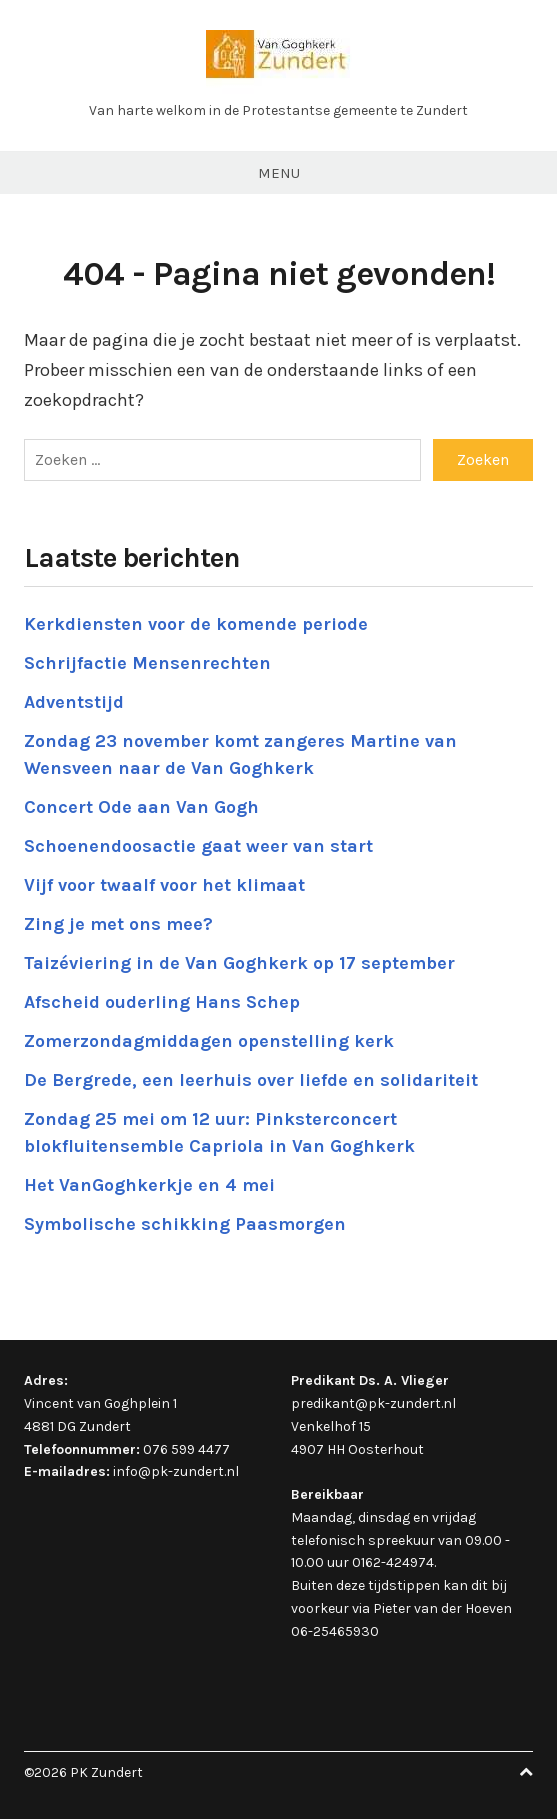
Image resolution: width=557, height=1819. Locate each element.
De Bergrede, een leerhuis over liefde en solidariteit (251, 1080)
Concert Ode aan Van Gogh (141, 807)
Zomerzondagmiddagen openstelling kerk (209, 1041)
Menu (279, 173)
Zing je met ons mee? (118, 924)
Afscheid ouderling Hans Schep (162, 1002)
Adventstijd (74, 702)
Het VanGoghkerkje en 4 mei (149, 1185)
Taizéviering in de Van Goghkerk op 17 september (239, 963)
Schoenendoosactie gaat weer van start (198, 846)
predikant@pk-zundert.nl (373, 1403)
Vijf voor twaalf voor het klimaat (164, 885)
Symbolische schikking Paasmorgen (185, 1224)
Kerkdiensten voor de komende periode (196, 624)
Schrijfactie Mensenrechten (147, 663)
